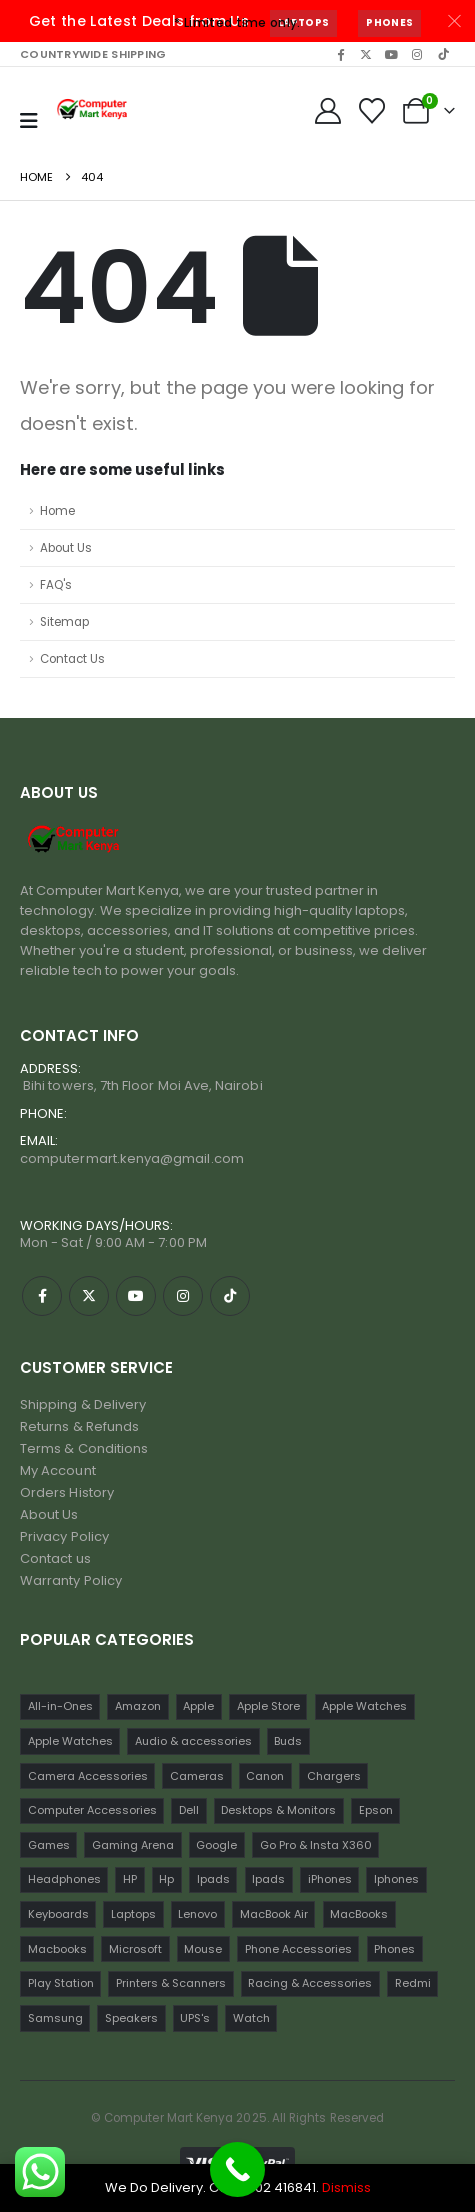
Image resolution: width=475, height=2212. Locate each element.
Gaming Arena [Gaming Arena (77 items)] (133, 1845)
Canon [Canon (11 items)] (265, 1776)
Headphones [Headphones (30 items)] (64, 1879)
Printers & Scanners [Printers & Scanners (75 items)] (171, 1983)
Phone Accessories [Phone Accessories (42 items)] (298, 1949)
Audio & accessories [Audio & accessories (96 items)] (193, 1741)
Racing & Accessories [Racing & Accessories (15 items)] (310, 1983)
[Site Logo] (93, 111)
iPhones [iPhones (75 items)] (330, 1879)
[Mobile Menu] (29, 121)
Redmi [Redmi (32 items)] (413, 1983)
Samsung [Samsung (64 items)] (55, 2018)
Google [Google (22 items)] (216, 1845)
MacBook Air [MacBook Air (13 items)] (274, 1914)
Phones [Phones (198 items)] (394, 1949)
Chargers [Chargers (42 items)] (334, 1776)
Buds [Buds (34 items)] (288, 1741)
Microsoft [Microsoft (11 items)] (135, 1949)
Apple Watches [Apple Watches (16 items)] (70, 1741)
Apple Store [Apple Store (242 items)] (268, 1706)
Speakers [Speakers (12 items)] (131, 2018)
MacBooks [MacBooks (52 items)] (359, 1914)
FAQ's (56, 585)
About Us (66, 548)
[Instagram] (417, 54)
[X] (366, 54)
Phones (389, 22)
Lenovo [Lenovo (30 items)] (197, 1914)
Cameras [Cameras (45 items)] (197, 1776)
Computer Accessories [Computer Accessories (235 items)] (92, 1810)
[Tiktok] (443, 54)
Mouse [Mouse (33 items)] (203, 1949)
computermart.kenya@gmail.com (132, 1158)
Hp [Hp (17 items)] (166, 1879)
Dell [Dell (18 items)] (189, 1810)
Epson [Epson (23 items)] (376, 1810)
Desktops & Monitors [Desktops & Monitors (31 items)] (278, 1810)
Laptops (303, 22)
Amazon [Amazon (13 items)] (138, 1706)
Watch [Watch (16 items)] (251, 2018)
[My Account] (327, 111)
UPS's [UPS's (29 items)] (195, 2018)
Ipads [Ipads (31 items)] (268, 1879)
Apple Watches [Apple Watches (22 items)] (364, 1706)
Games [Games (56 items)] (49, 1845)
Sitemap (64, 622)
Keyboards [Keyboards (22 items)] (58, 1914)
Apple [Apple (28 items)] (198, 1706)
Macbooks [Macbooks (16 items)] (57, 1949)
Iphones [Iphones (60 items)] (396, 1879)
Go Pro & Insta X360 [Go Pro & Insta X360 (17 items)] (316, 1845)
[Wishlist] (372, 111)
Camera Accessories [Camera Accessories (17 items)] (88, 1776)
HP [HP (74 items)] (130, 1879)
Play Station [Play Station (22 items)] (61, 1983)
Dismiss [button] (346, 2187)
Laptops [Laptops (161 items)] (133, 1914)
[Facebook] (340, 54)
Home (57, 511)
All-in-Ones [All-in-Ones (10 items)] (60, 1706)
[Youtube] (392, 54)
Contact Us (72, 659)
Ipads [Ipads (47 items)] (213, 1879)
